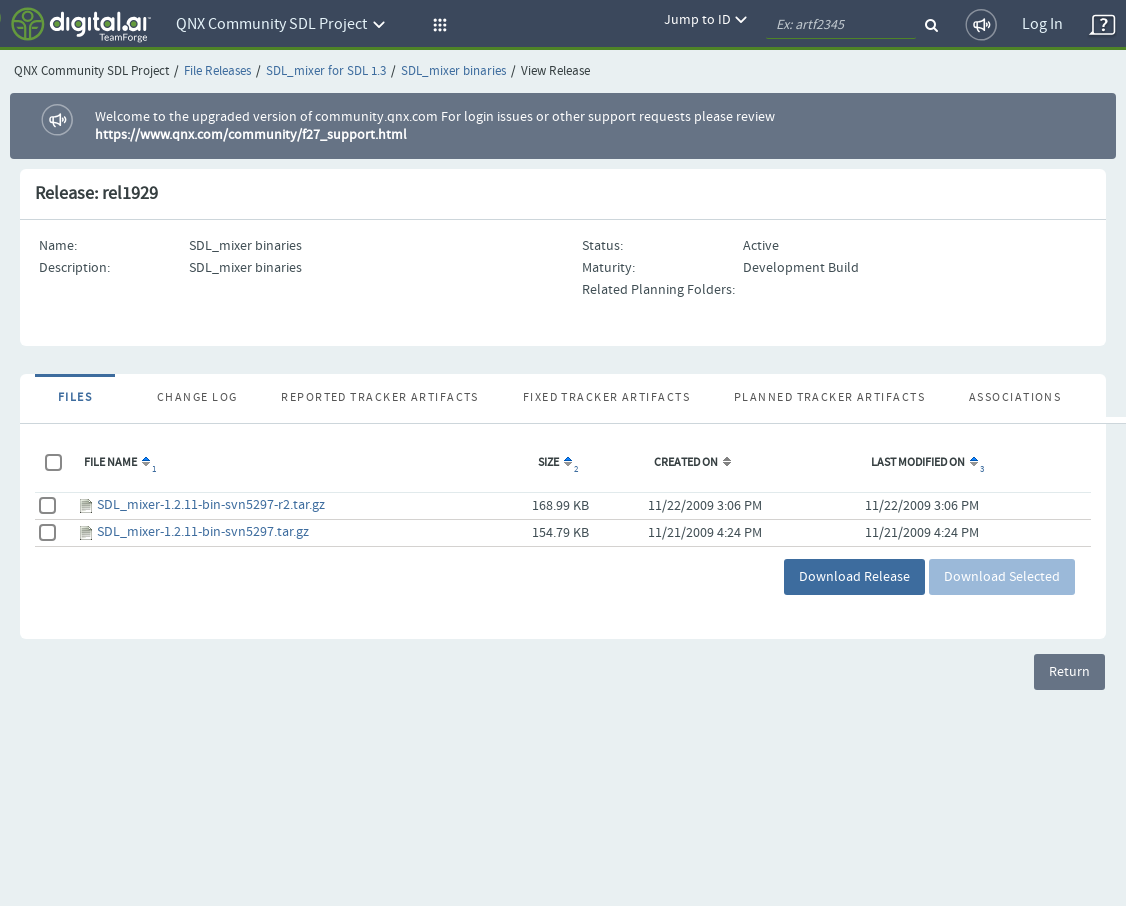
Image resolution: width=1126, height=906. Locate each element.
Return (1069, 672)
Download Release (854, 577)
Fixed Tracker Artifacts (606, 398)
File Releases (217, 71)
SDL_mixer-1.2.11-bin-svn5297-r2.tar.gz (211, 505)
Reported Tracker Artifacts (379, 398)
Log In (1042, 24)
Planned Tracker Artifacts (829, 398)
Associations (1015, 398)
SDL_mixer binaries (453, 71)
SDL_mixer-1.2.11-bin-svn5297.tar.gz (203, 532)
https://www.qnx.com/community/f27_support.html (251, 135)
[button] (437, 25)
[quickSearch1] (841, 25)
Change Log (197, 398)
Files (75, 398)
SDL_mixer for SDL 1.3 (326, 71)
